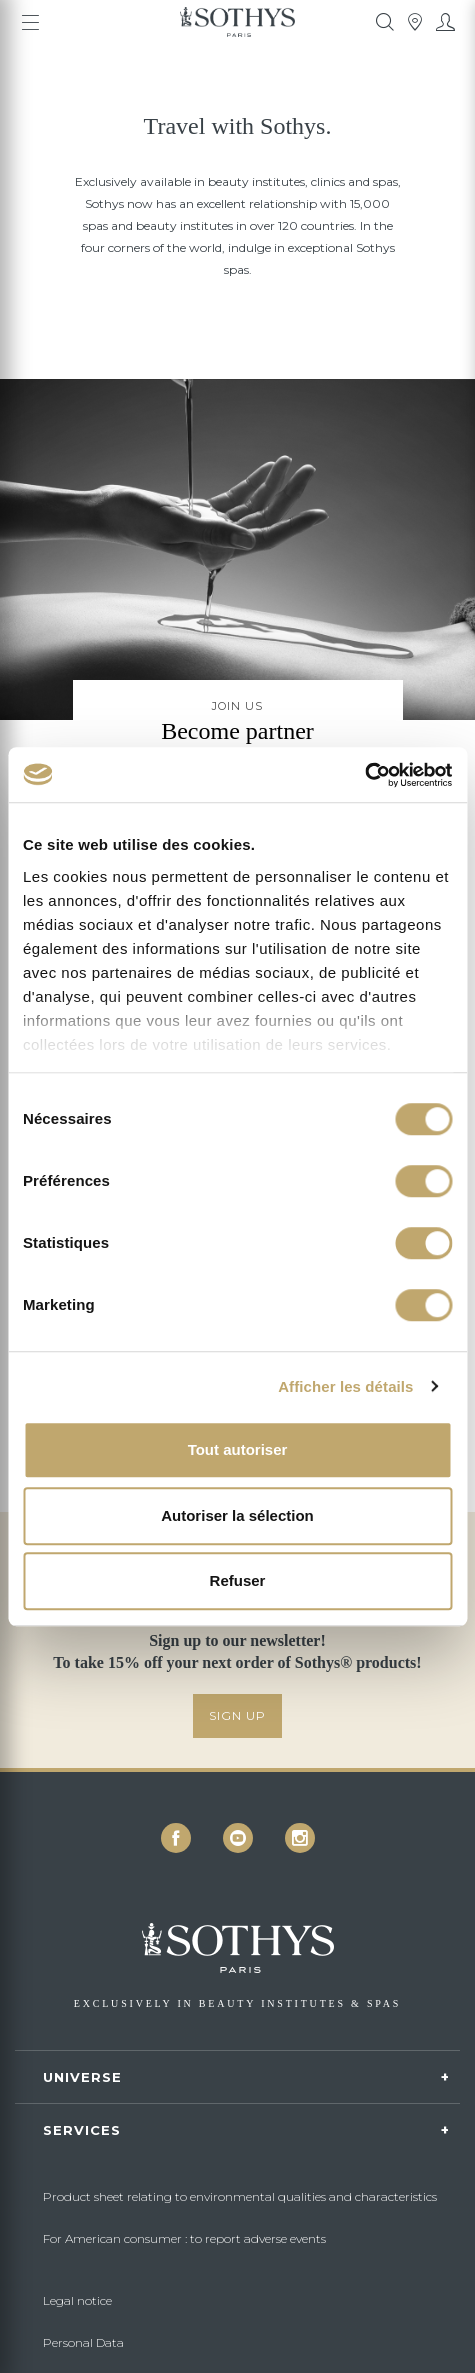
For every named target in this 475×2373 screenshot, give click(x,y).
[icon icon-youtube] (238, 1838)
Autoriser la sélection (237, 1515)
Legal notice (77, 2300)
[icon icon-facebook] (176, 1838)
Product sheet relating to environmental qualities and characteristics (240, 2196)
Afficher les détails (345, 1386)
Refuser (238, 1580)
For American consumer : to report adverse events (184, 2238)
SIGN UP (237, 1715)
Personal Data (83, 2342)
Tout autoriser (238, 1449)
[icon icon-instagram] (300, 1838)
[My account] (445, 22)
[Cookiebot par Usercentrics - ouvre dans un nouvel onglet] (364, 775)
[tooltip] (385, 22)
